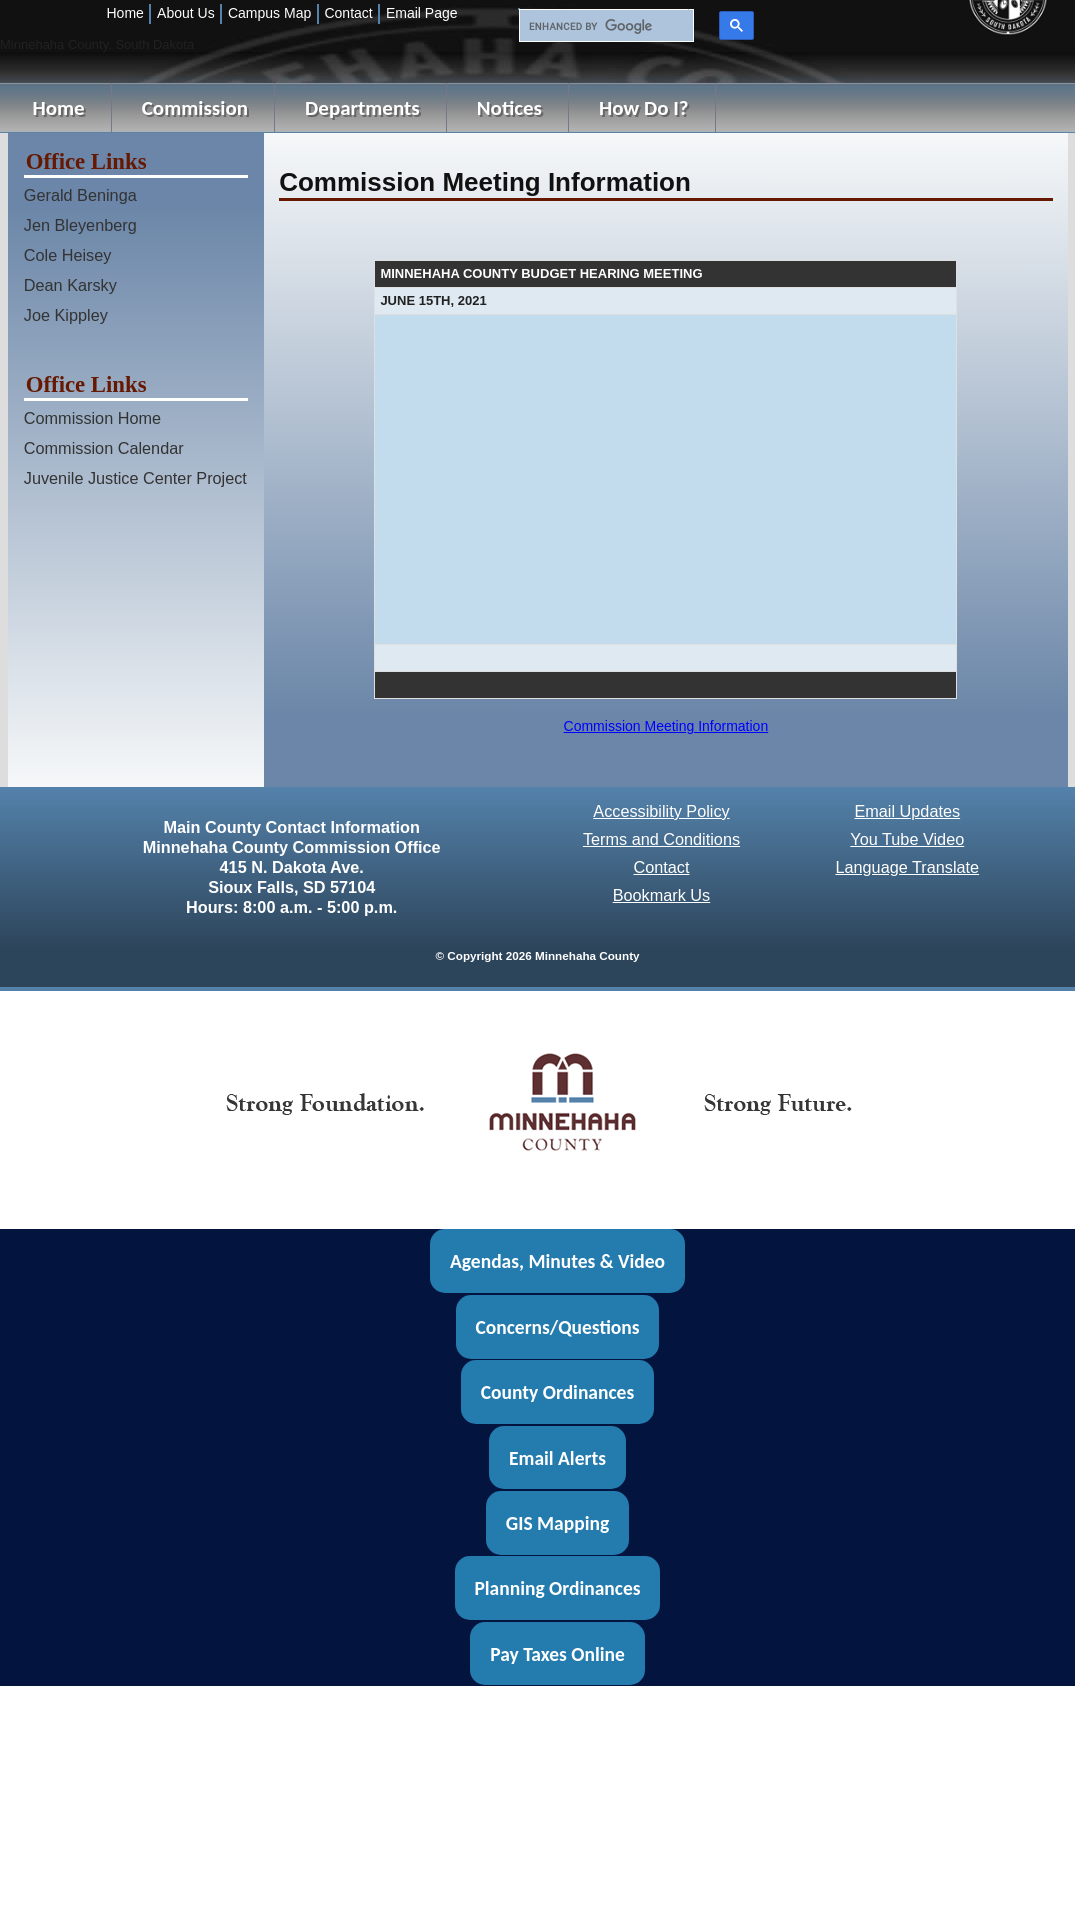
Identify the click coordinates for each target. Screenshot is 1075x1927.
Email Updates (907, 811)
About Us (186, 13)
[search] (604, 26)
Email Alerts (557, 1457)
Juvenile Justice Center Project (135, 478)
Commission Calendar (104, 448)
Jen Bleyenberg (80, 225)
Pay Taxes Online (557, 1654)
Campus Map (269, 13)
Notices (509, 108)
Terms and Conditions (661, 839)
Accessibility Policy (661, 811)
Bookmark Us (662, 895)
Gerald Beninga (80, 195)
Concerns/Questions (557, 1327)
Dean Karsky (70, 285)
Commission (195, 108)
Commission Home (92, 418)
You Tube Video (907, 839)
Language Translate (907, 867)
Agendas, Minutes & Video (557, 1261)
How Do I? (644, 108)
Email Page (422, 13)
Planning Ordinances (557, 1588)
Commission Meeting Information (666, 726)
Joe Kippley (66, 315)
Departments (362, 108)
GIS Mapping (557, 1523)
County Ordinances (557, 1392)
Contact (348, 13)
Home (125, 13)
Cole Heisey (68, 255)
